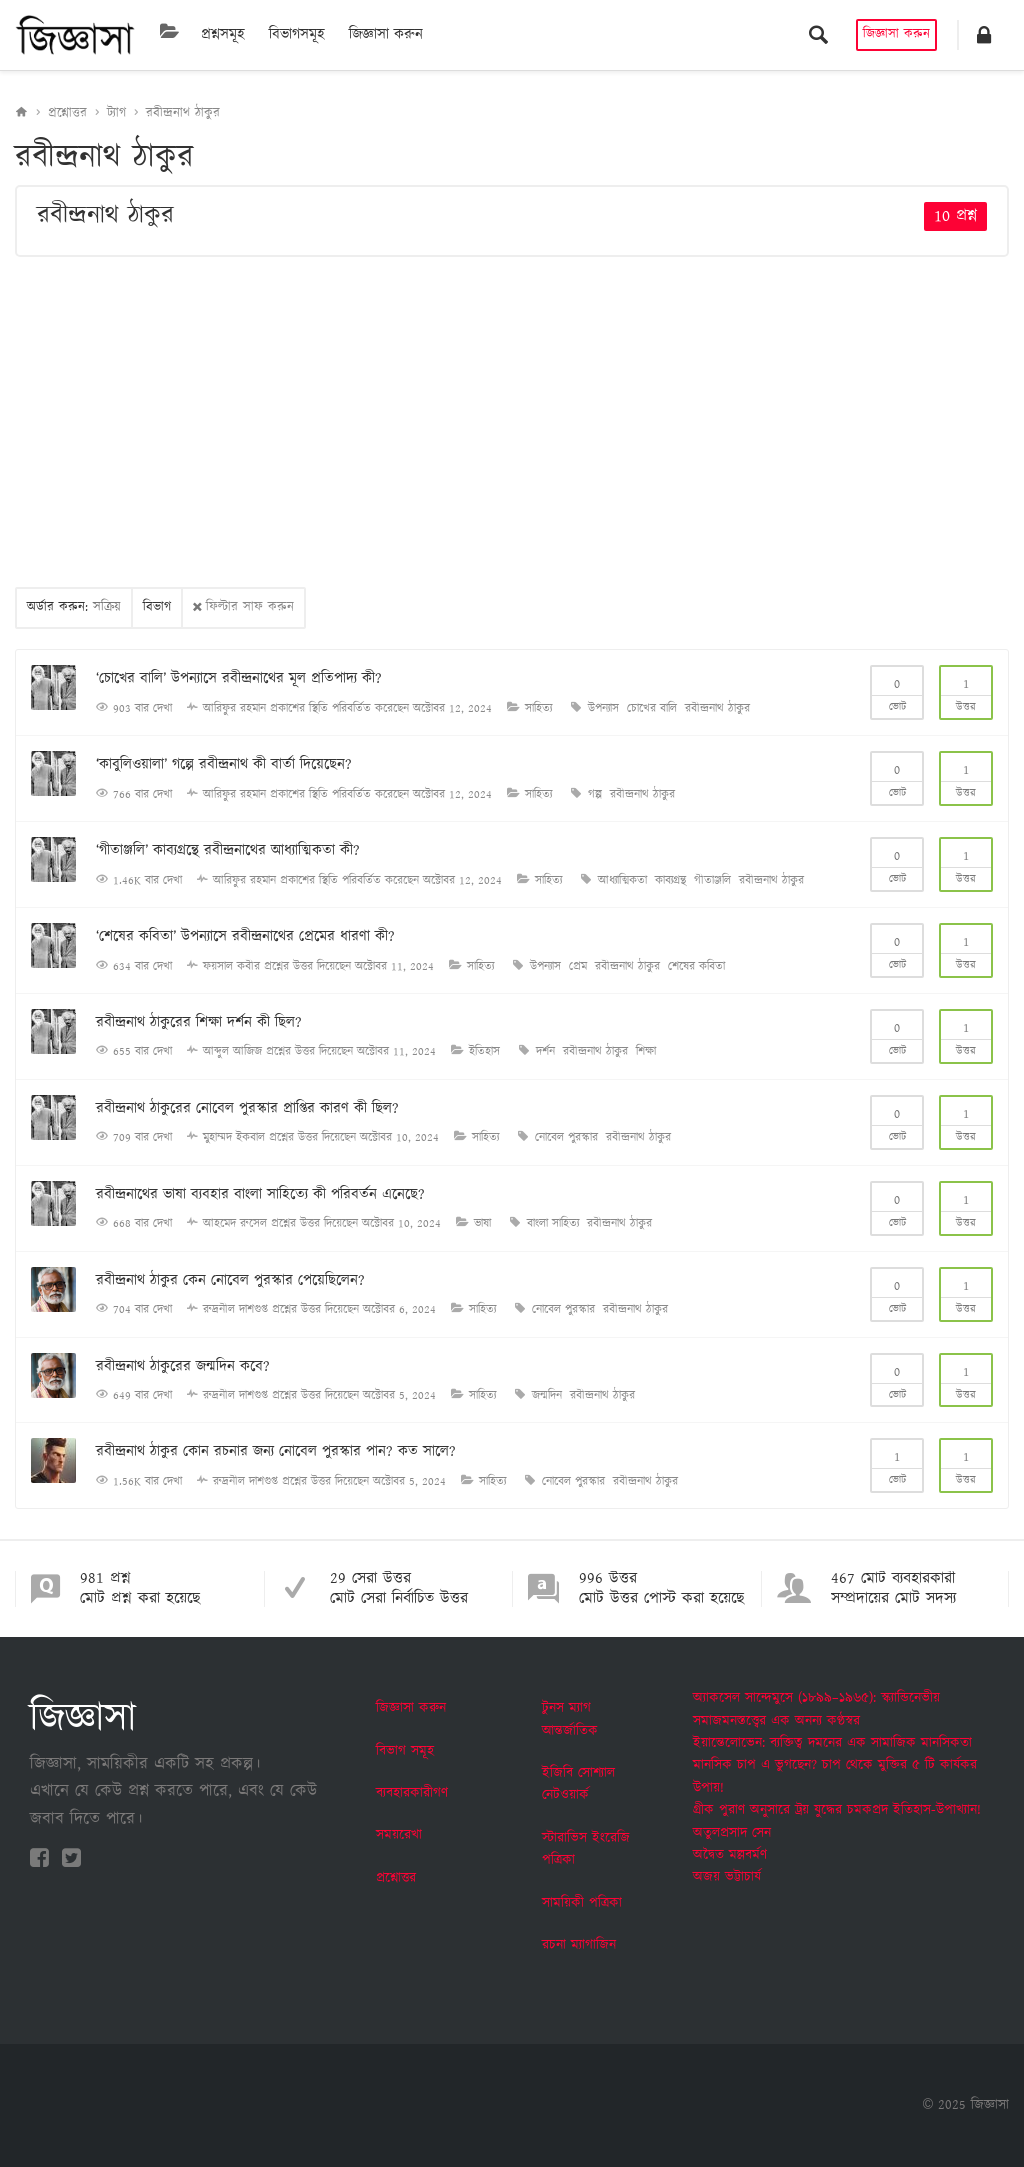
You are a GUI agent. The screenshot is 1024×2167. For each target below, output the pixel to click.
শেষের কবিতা (696, 966)
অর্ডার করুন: (74, 607)
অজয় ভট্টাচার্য (727, 1877)
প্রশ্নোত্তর (67, 113)
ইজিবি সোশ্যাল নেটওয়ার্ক (578, 1784)
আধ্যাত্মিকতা (622, 880)
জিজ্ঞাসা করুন (386, 34)
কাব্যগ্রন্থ (670, 880)
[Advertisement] (512, 422)
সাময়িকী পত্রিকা (582, 1903)
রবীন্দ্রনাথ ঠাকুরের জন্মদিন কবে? (183, 1366)
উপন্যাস (603, 708)
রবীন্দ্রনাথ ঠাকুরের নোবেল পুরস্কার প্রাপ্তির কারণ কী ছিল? (247, 1108)
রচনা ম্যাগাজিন (579, 1945)
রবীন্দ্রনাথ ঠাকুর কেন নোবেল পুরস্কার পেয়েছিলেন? (230, 1280)
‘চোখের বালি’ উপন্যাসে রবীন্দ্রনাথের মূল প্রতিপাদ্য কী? (239, 678)
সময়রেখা (399, 1835)
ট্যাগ (116, 113)
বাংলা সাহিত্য (553, 1223)
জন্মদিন (547, 1395)
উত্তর (966, 691)
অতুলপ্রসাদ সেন (732, 1833)
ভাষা (482, 1223)
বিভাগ (157, 607)
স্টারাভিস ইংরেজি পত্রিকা (586, 1849)
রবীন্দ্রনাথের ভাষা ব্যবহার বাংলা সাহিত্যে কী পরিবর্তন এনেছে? (260, 1194)
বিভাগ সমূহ (405, 1751)
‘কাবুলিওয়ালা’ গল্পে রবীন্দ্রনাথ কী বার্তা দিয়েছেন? (224, 764)
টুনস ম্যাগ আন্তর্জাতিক (570, 1719)
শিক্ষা (646, 1051)
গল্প (595, 794)
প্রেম (578, 966)
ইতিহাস (484, 1051)
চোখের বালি (652, 708)
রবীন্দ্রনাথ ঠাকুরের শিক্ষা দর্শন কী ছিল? (199, 1022)
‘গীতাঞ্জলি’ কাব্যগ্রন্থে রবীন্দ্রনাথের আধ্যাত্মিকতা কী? (228, 850)
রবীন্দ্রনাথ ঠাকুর (183, 113)
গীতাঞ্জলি (712, 880)
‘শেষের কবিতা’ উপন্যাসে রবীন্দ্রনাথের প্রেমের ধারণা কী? (245, 936)
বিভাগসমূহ (297, 34)
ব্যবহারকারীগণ (412, 1793)
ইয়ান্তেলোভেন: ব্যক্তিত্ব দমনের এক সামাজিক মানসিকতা (832, 1743)
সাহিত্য (538, 708)
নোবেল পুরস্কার (566, 1137)
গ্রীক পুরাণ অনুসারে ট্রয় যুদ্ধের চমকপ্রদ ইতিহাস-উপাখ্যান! (837, 1810)
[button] (984, 35)
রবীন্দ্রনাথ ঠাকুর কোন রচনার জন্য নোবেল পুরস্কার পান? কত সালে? (276, 1451)
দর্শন (545, 1051)
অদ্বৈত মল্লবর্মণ (730, 1855)
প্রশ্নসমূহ (223, 34)
